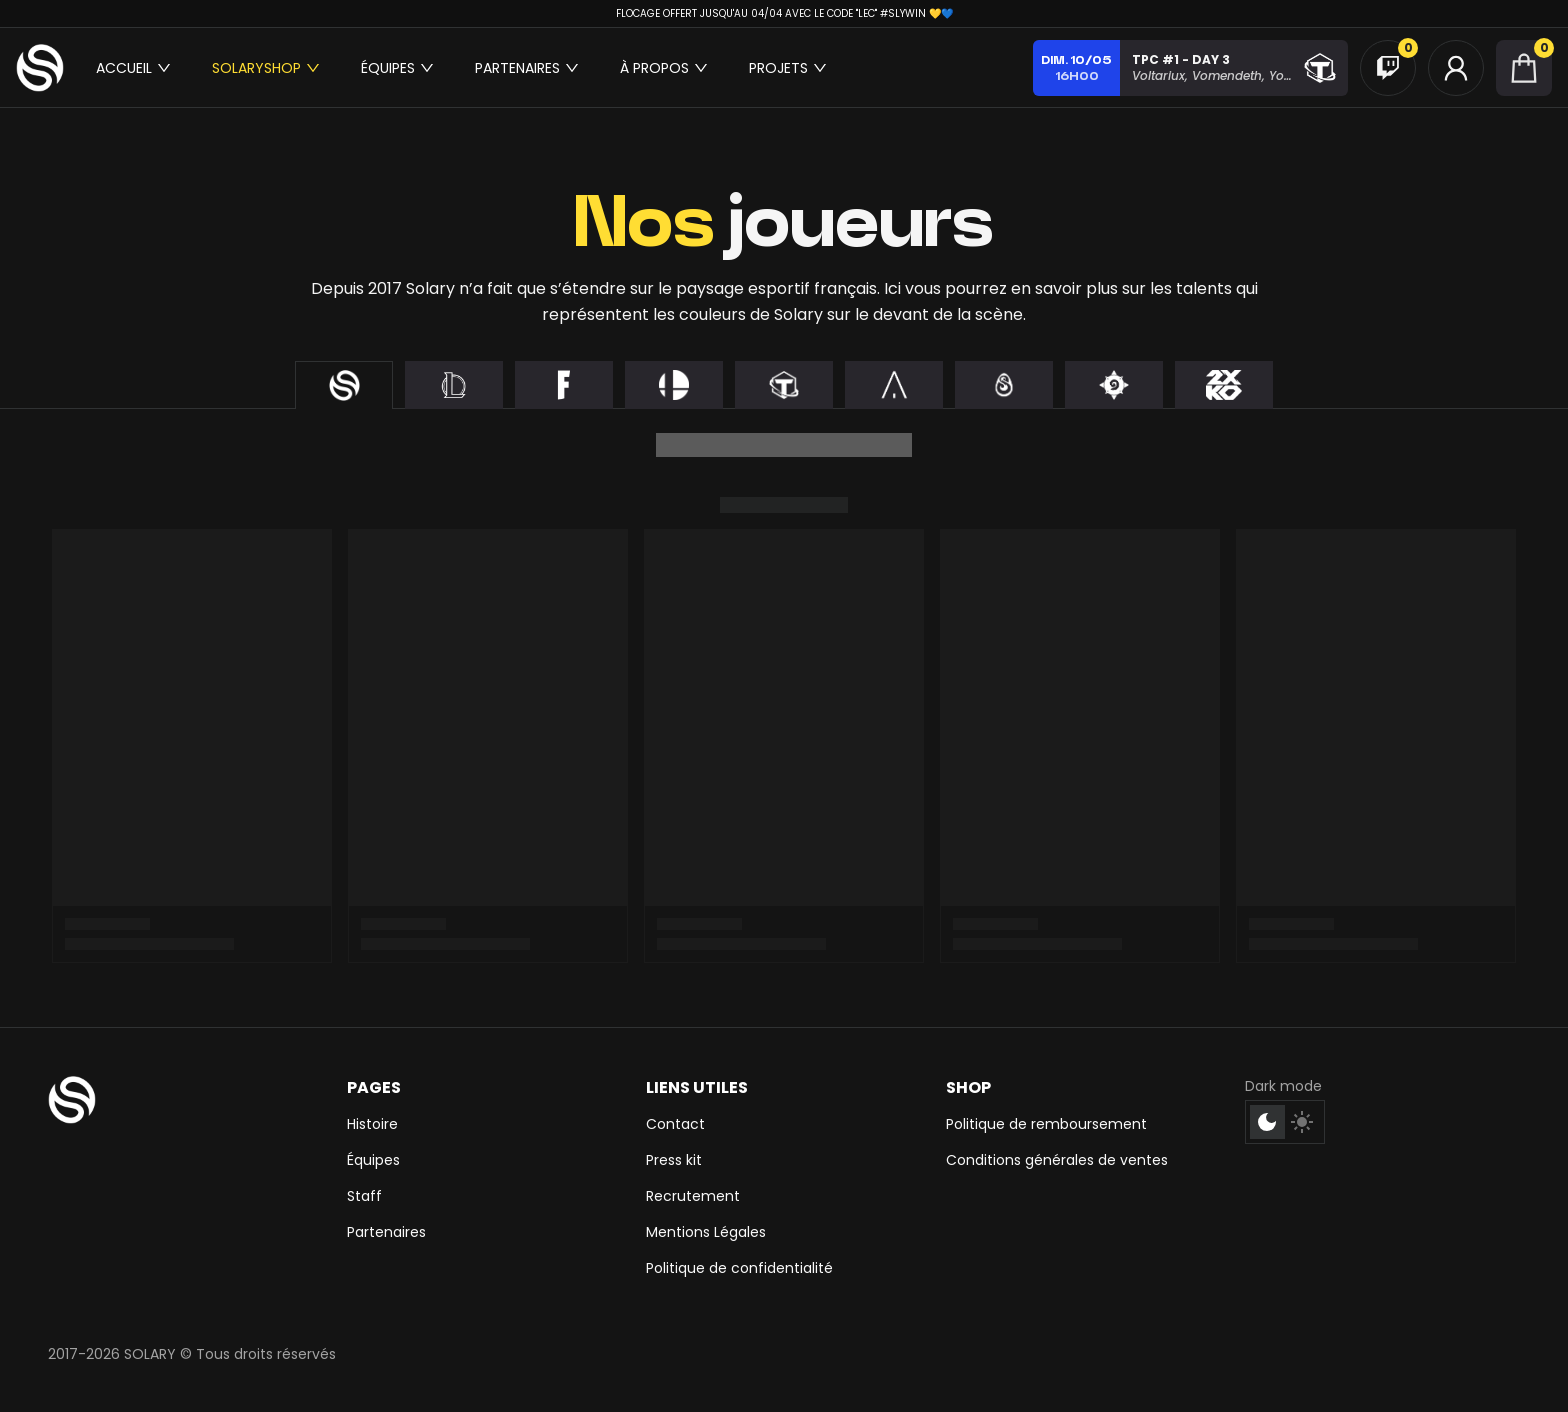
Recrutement (693, 1196)
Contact (675, 1124)
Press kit (674, 1160)
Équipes (373, 1160)
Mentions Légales (706, 1232)
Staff (364, 1196)
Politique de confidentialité (739, 1268)
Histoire (372, 1124)
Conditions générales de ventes (1057, 1160)
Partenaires (386, 1232)
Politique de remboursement (1046, 1124)
